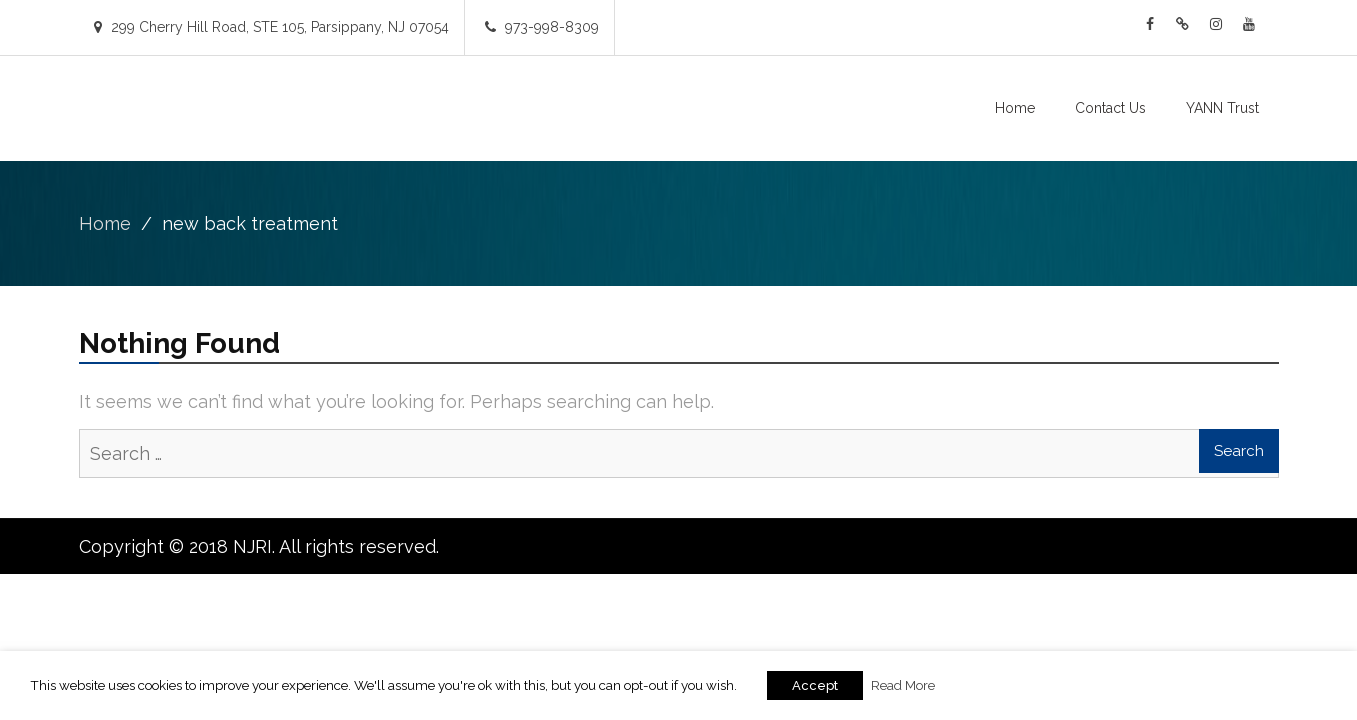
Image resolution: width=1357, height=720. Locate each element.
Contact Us (1110, 108)
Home (1015, 108)
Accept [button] (815, 685)
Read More (903, 685)
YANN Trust (1222, 108)
